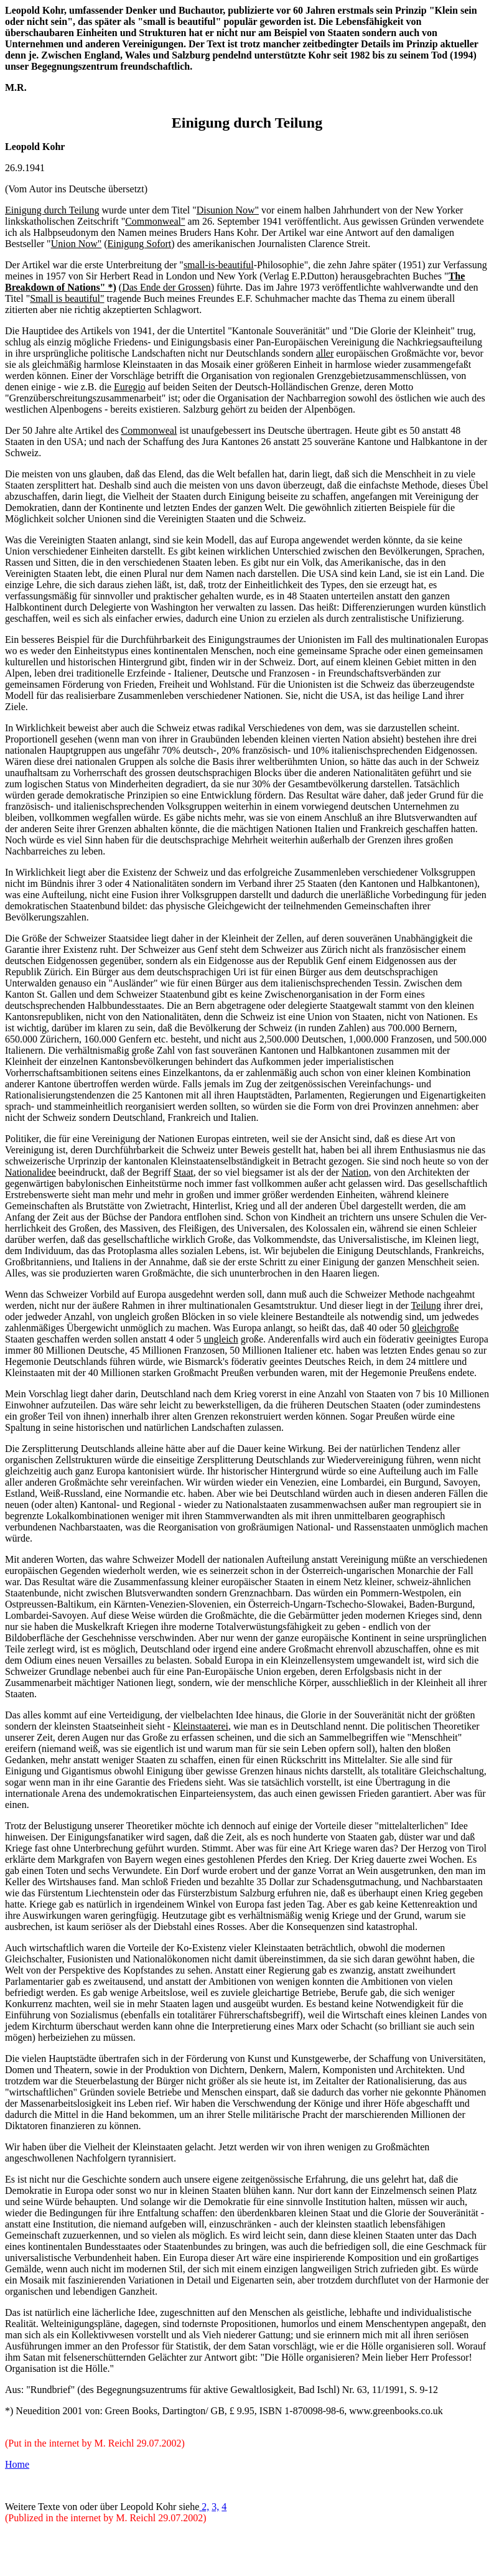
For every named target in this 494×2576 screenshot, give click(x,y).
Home (17, 2464)
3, (215, 2506)
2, (205, 2506)
